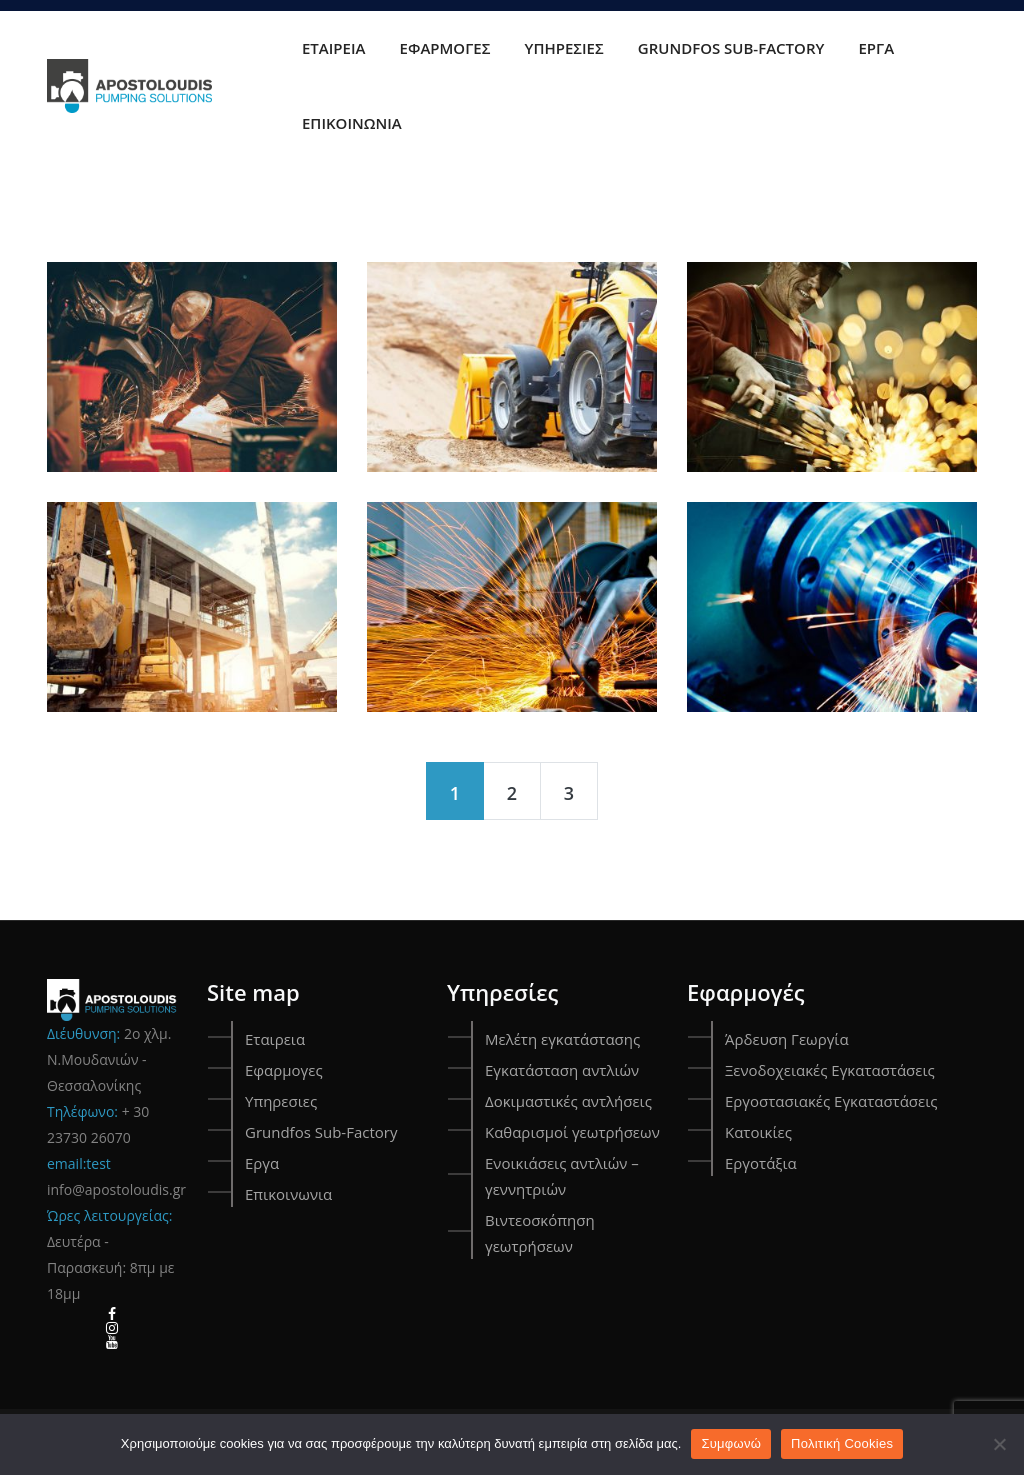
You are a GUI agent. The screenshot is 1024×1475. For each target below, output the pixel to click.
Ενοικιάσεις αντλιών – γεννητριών (562, 1176)
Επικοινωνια (352, 123)
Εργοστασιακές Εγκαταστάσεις (831, 1101)
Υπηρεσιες (564, 48)
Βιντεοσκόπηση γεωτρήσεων (540, 1233)
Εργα (877, 48)
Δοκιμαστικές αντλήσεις (568, 1101)
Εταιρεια (333, 48)
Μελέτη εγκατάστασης (562, 1039)
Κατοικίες (758, 1132)
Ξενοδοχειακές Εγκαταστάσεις (830, 1070)
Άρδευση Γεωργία (787, 1039)
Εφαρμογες (445, 48)
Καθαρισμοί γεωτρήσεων (572, 1132)
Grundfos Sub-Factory (731, 48)
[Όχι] (999, 1444)
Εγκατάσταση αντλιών (562, 1070)
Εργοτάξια (761, 1163)
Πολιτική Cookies (842, 1443)
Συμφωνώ (731, 1443)
